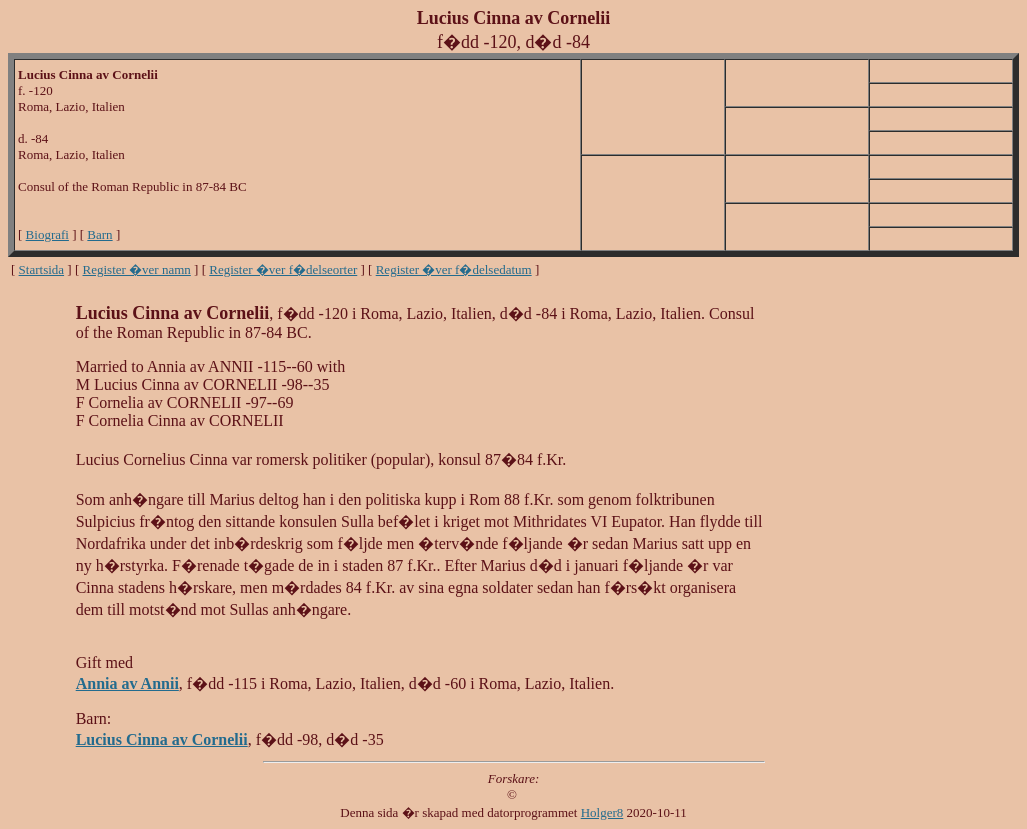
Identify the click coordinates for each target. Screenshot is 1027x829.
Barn (99, 234)
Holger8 (602, 812)
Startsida (42, 269)
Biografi (47, 234)
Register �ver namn (137, 269)
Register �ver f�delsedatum (454, 269)
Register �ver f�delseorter (283, 269)
